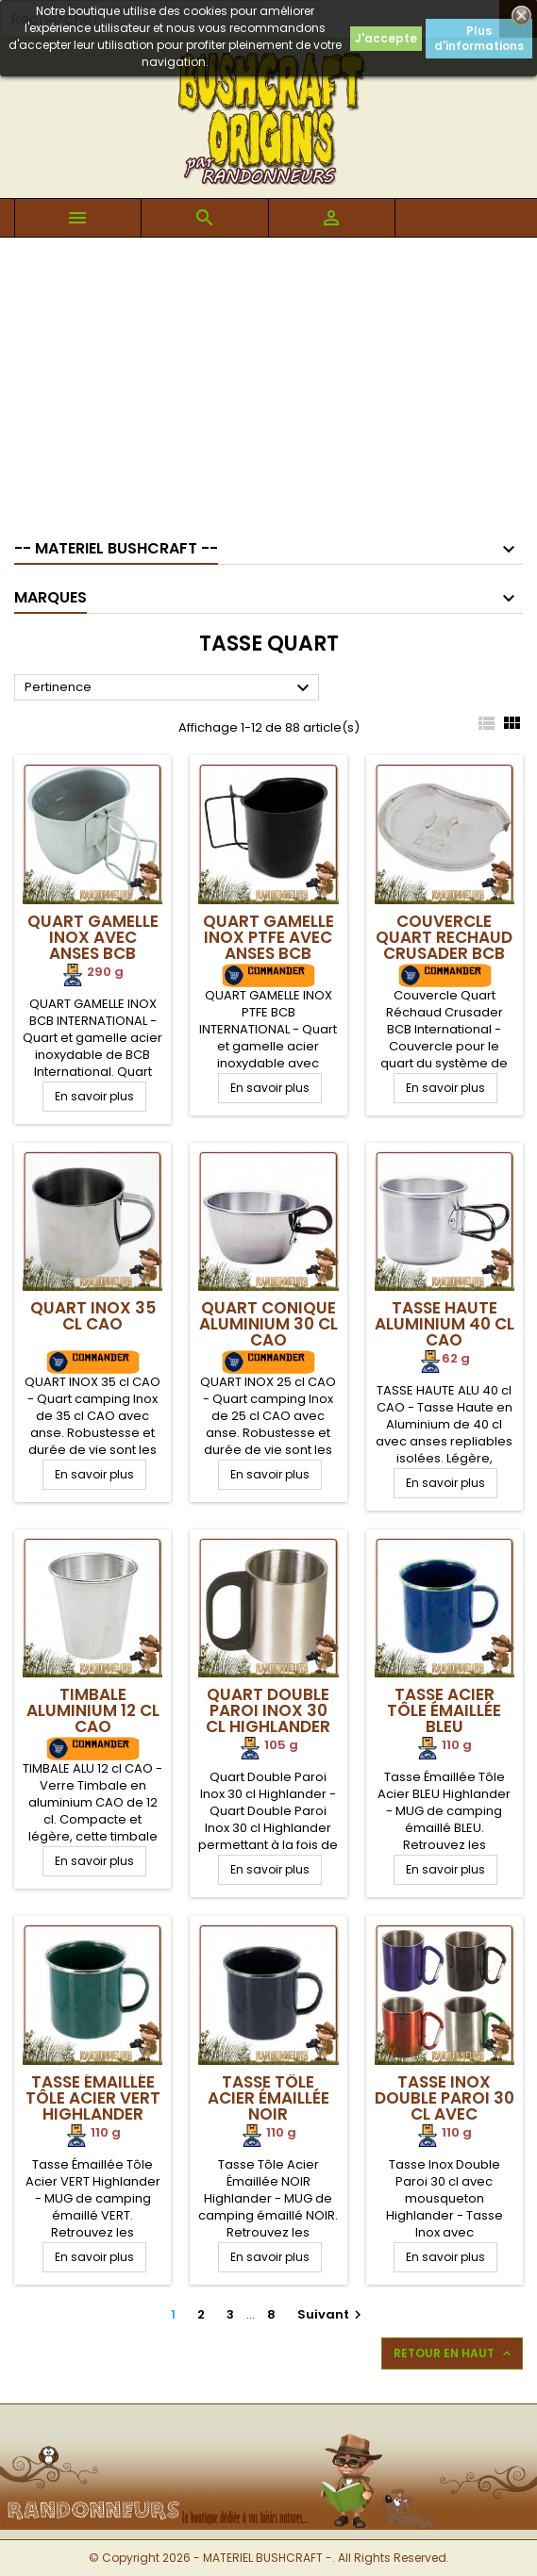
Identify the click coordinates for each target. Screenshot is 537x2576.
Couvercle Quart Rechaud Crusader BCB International (444, 945)
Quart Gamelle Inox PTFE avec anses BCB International (268, 945)
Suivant (331, 2314)
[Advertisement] (268, 379)
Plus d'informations (479, 38)
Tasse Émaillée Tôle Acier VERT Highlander (92, 2098)
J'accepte (386, 38)
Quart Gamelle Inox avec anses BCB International (93, 945)
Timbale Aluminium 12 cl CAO (92, 1710)
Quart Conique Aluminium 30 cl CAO (268, 1323)
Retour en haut (454, 2353)
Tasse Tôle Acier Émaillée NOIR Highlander (268, 2106)
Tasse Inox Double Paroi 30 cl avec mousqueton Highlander (444, 2114)
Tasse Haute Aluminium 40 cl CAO (444, 1323)
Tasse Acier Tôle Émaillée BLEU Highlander (444, 1718)
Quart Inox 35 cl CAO (93, 1315)
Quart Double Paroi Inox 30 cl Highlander (268, 1710)
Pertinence (169, 688)
